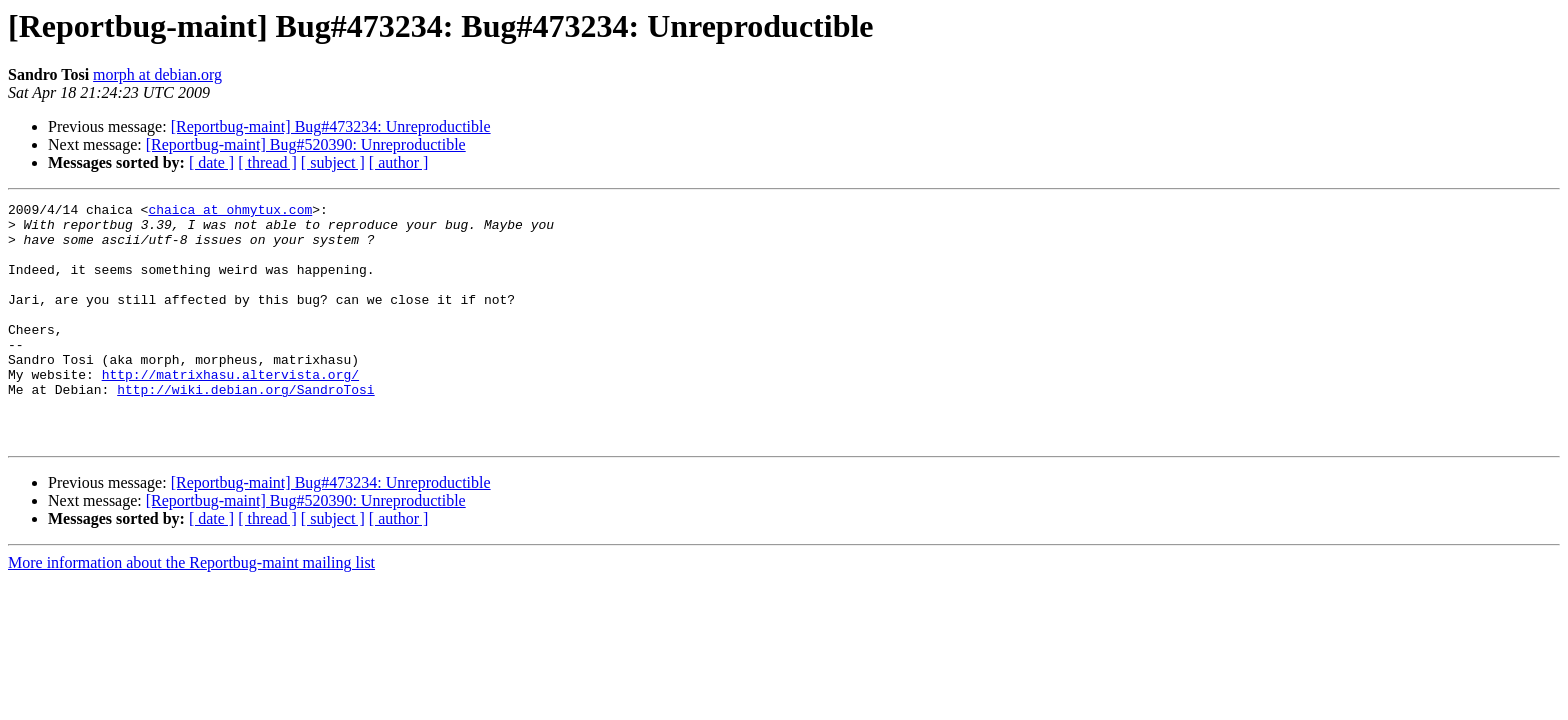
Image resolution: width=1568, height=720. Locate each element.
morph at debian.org (157, 74)
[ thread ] (267, 162)
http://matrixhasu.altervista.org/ (230, 410)
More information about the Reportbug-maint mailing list (191, 610)
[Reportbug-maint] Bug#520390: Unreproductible (306, 144)
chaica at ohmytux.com (230, 212)
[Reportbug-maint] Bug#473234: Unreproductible (331, 126)
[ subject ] (333, 162)
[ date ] (211, 162)
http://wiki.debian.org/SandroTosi (245, 428)
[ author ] (399, 162)
